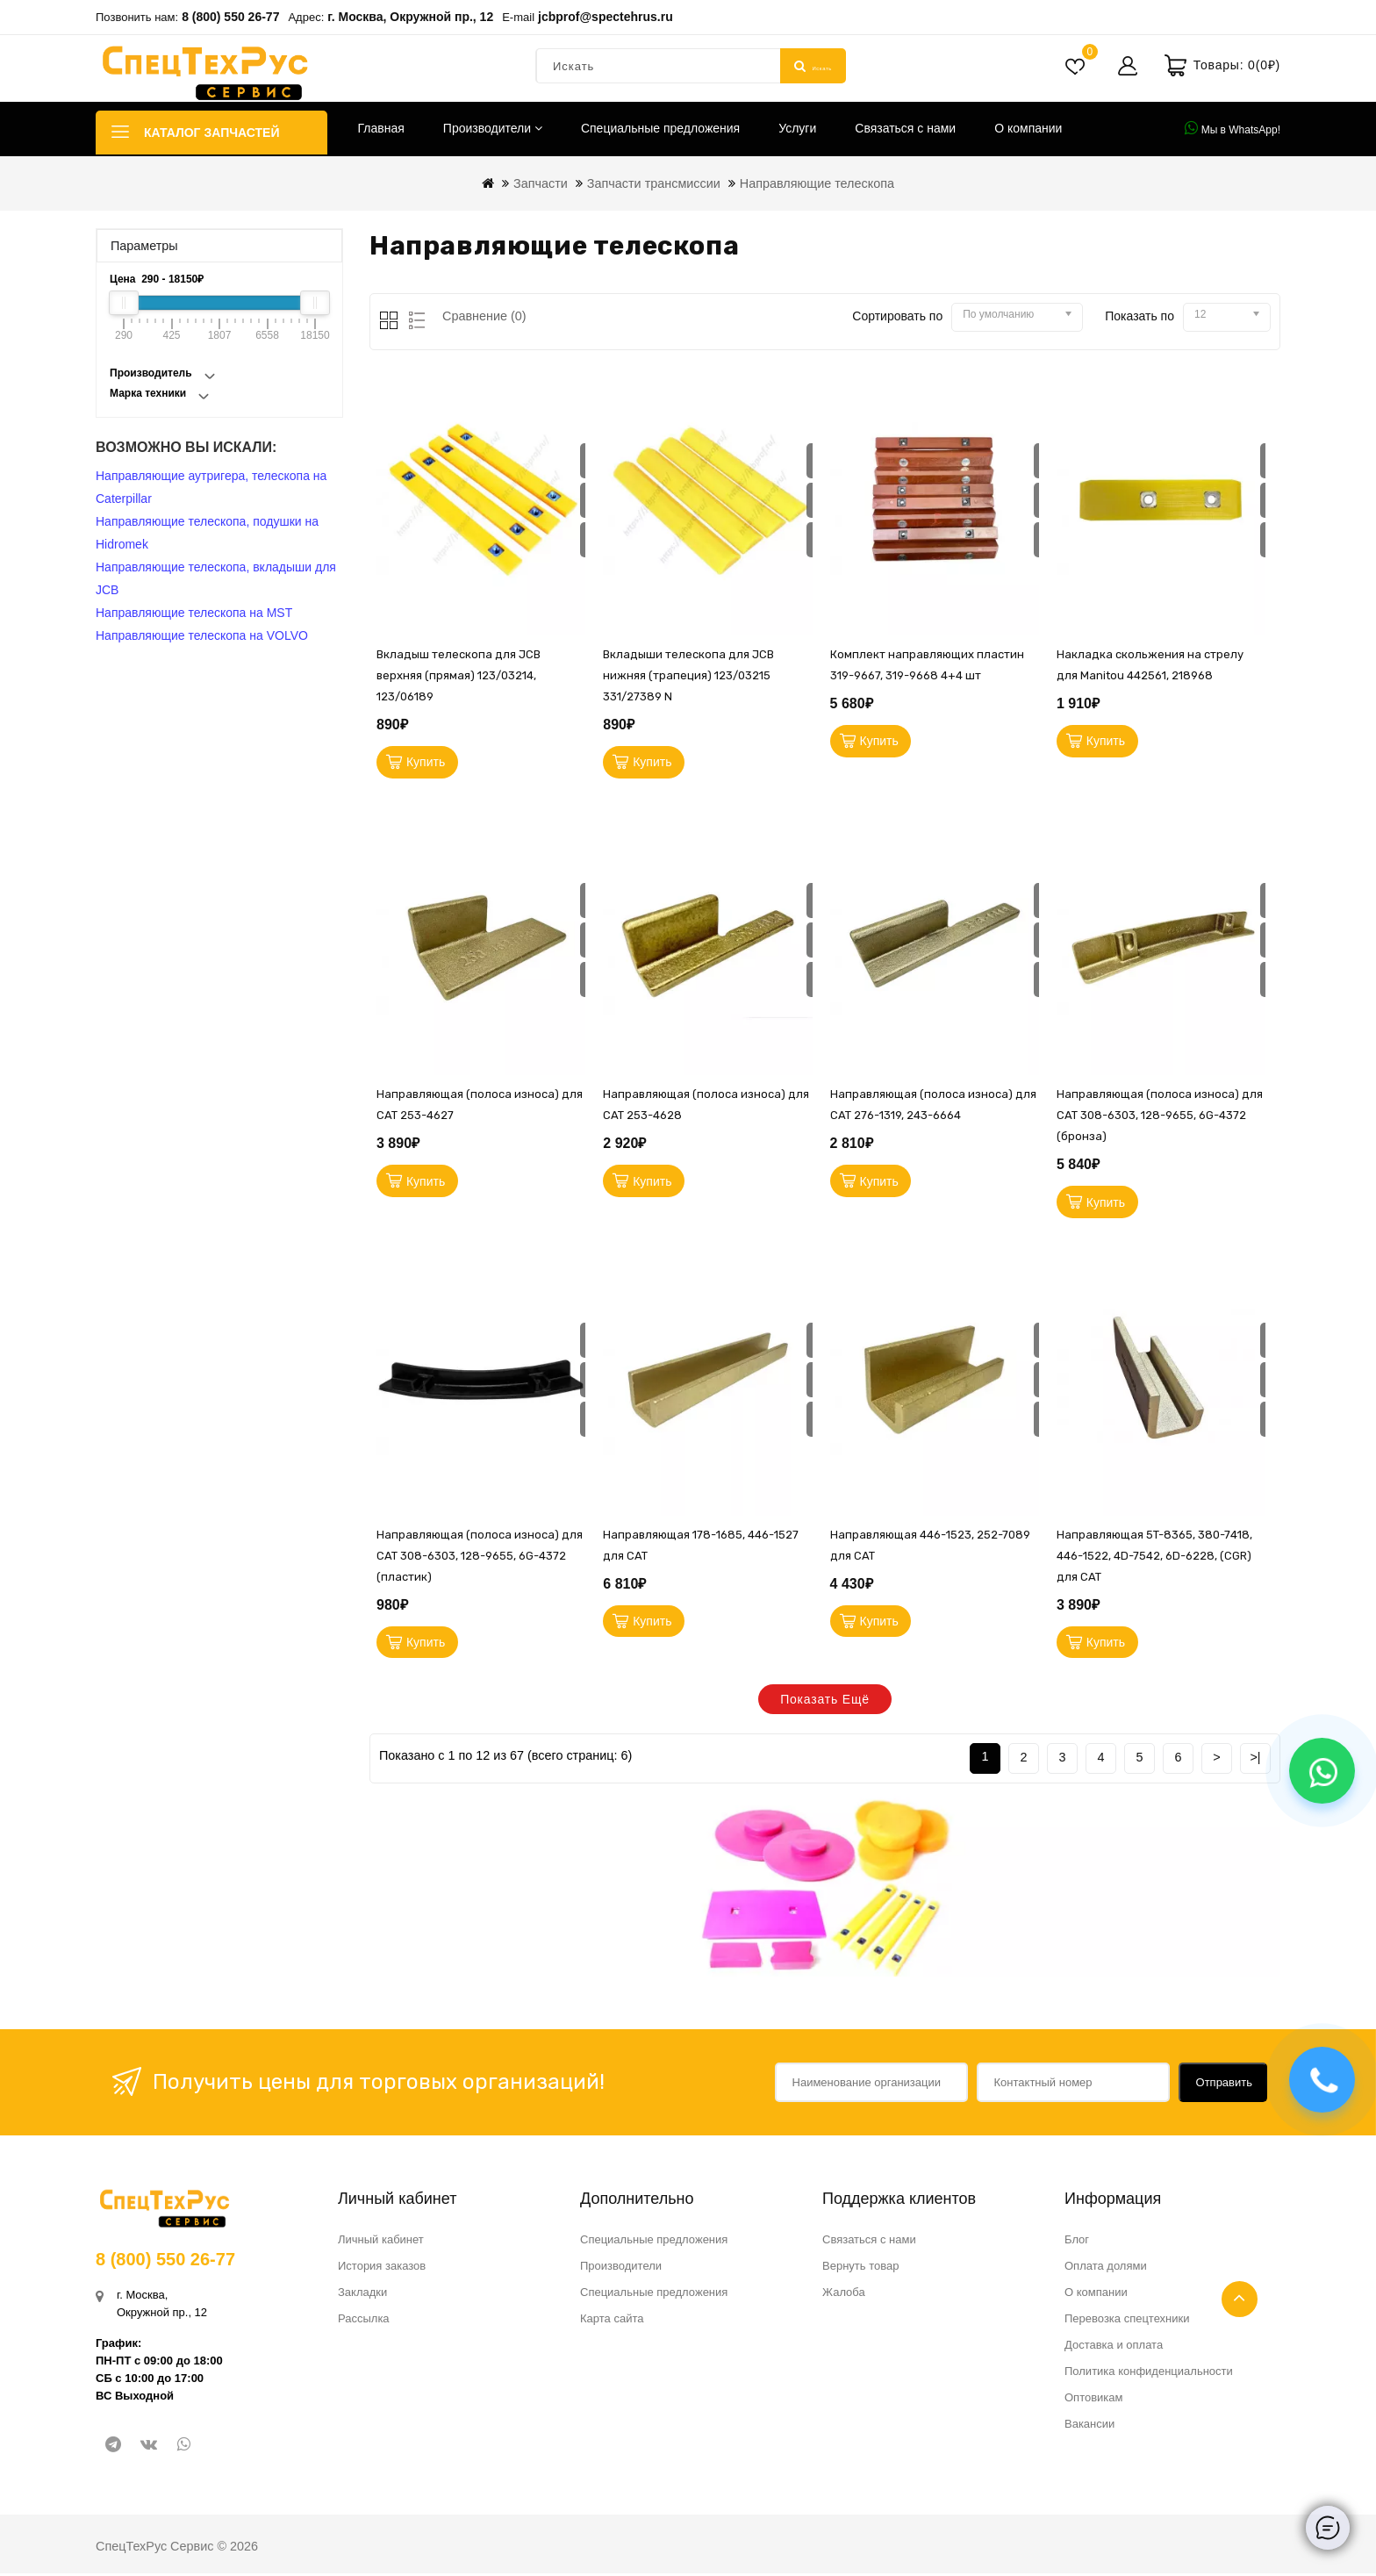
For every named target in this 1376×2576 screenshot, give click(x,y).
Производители (492, 128)
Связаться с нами (905, 128)
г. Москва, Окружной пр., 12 (410, 17)
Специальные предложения (660, 128)
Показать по (1139, 316)
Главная (381, 128)
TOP (1239, 2299)
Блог (1076, 2242)
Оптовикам (1093, 2400)
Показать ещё (825, 1704)
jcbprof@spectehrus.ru (605, 17)
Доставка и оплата (1113, 2347)
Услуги (797, 128)
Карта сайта (611, 2321)
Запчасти (540, 183)
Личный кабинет (381, 2242)
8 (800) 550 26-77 (230, 17)
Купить (426, 763)
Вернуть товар (860, 2268)
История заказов (382, 2268)
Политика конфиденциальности (1148, 2373)
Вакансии (1089, 2426)
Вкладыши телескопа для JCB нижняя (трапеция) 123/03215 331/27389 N (688, 675)
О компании (1028, 128)
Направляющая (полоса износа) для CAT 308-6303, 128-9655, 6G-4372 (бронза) (1160, 1116)
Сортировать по (897, 316)
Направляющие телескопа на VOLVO (202, 635)
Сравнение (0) (484, 316)
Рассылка (364, 2321)
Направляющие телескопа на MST (194, 613)
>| (1255, 1760)
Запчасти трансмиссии (653, 183)
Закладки (362, 2294)
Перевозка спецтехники (1127, 2321)
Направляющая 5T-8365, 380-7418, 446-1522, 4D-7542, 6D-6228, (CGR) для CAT (1154, 1558)
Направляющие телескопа (817, 183)
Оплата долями (1105, 2268)
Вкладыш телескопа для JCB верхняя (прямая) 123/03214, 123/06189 (458, 675)
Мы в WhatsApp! (1232, 128)
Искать (813, 66)
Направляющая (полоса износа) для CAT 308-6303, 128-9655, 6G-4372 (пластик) (479, 1558)
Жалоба (843, 2294)
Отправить (1224, 2085)
